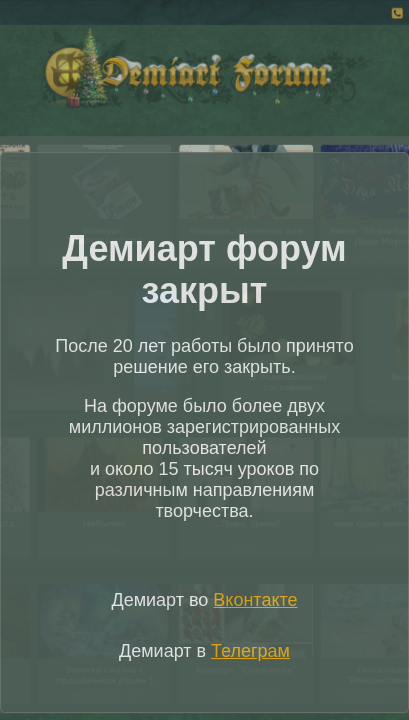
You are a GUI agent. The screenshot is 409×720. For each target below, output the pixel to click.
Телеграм (250, 651)
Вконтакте (255, 600)
